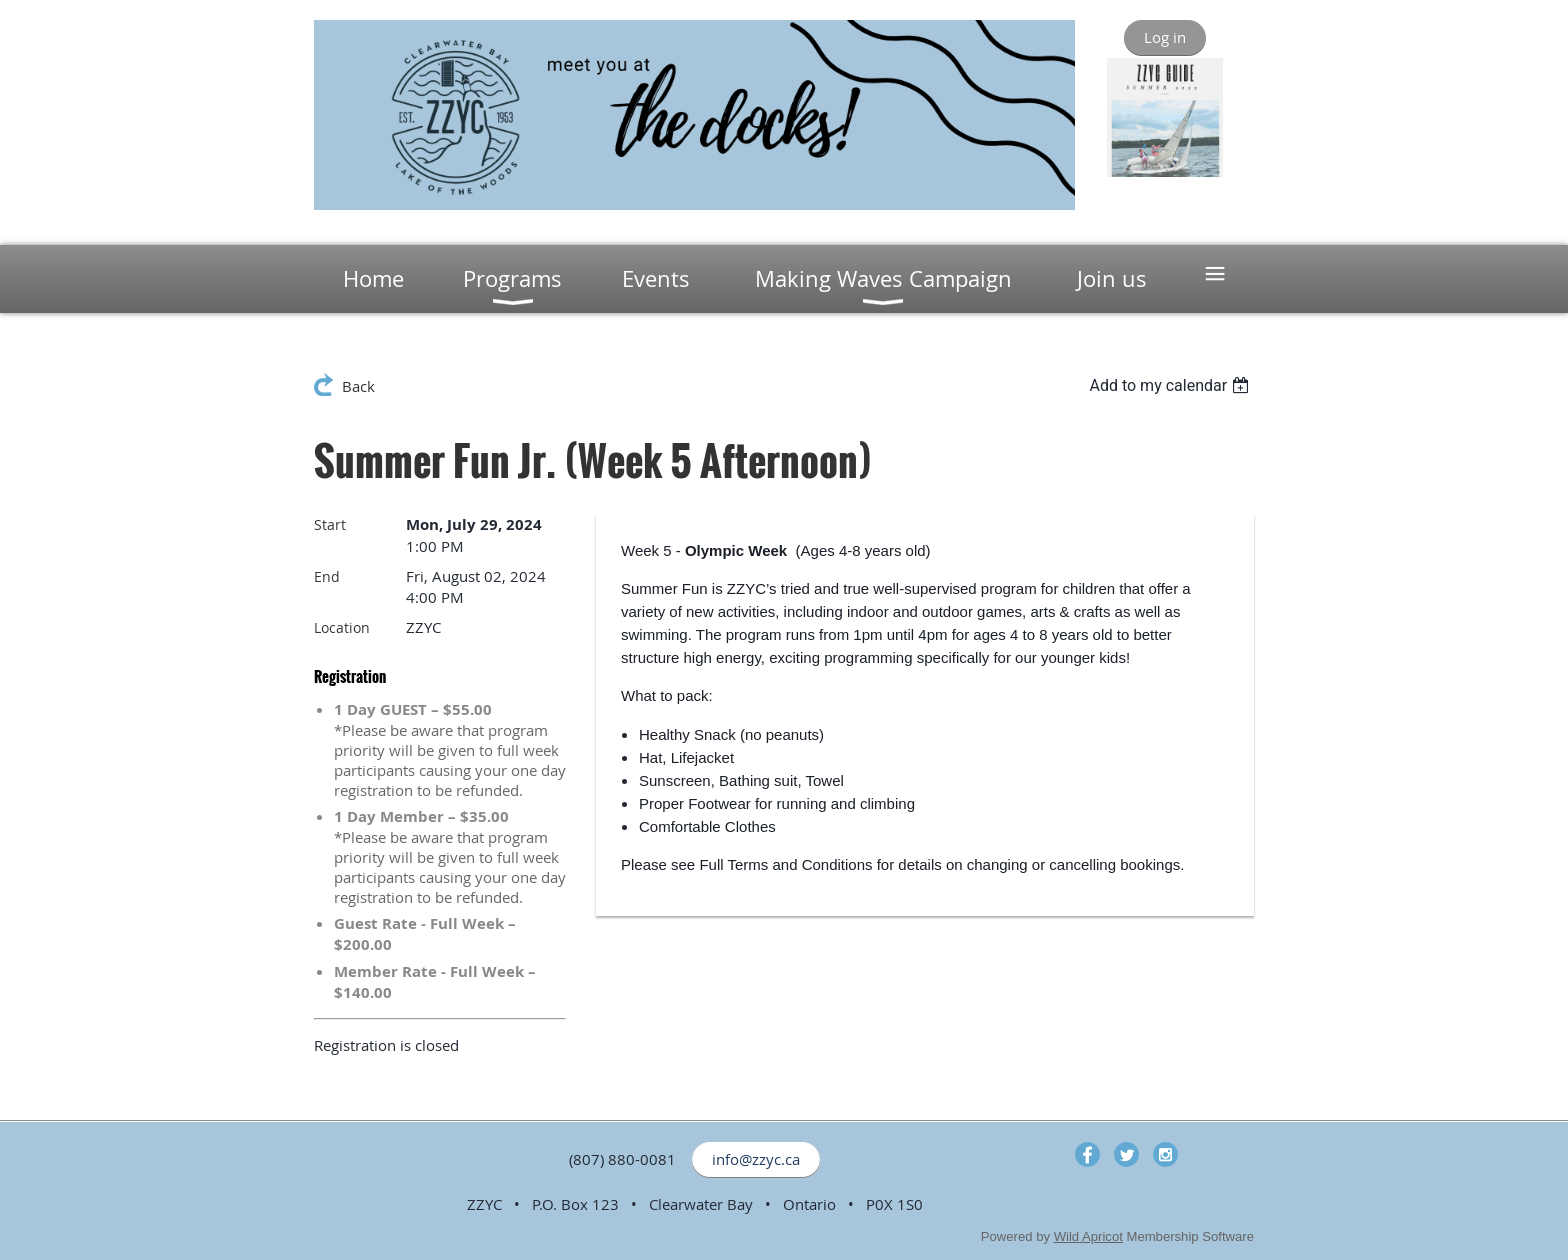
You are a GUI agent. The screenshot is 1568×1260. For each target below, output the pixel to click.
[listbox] (1171, 385)
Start (330, 524)
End (327, 576)
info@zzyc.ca (756, 1159)
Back (358, 386)
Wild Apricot (1088, 1236)
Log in (1165, 37)
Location (342, 627)
